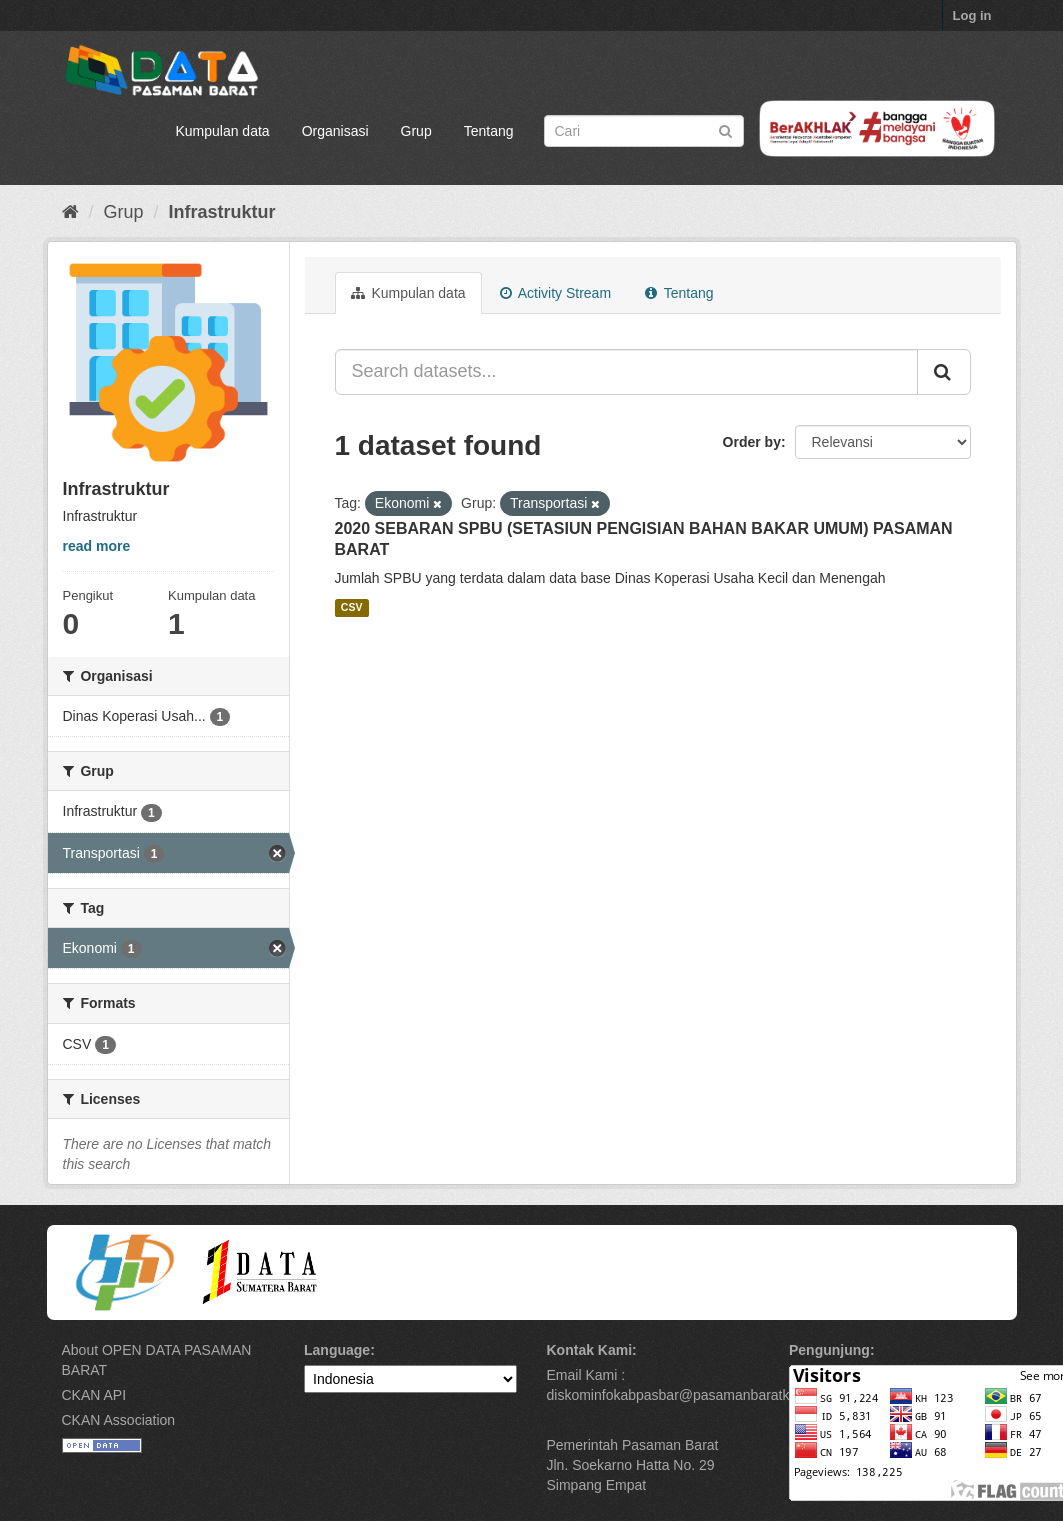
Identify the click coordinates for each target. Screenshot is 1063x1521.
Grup (416, 131)
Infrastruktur (222, 212)
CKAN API (94, 1395)
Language (337, 1350)
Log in (972, 15)
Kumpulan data (222, 131)
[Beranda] (70, 212)
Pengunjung (829, 1350)
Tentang (489, 131)
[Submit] (725, 129)
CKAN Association (119, 1420)
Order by (752, 442)
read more (97, 546)
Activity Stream (555, 293)
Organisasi (335, 131)
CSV (352, 607)
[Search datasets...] (626, 372)
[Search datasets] (644, 131)
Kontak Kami (590, 1350)
